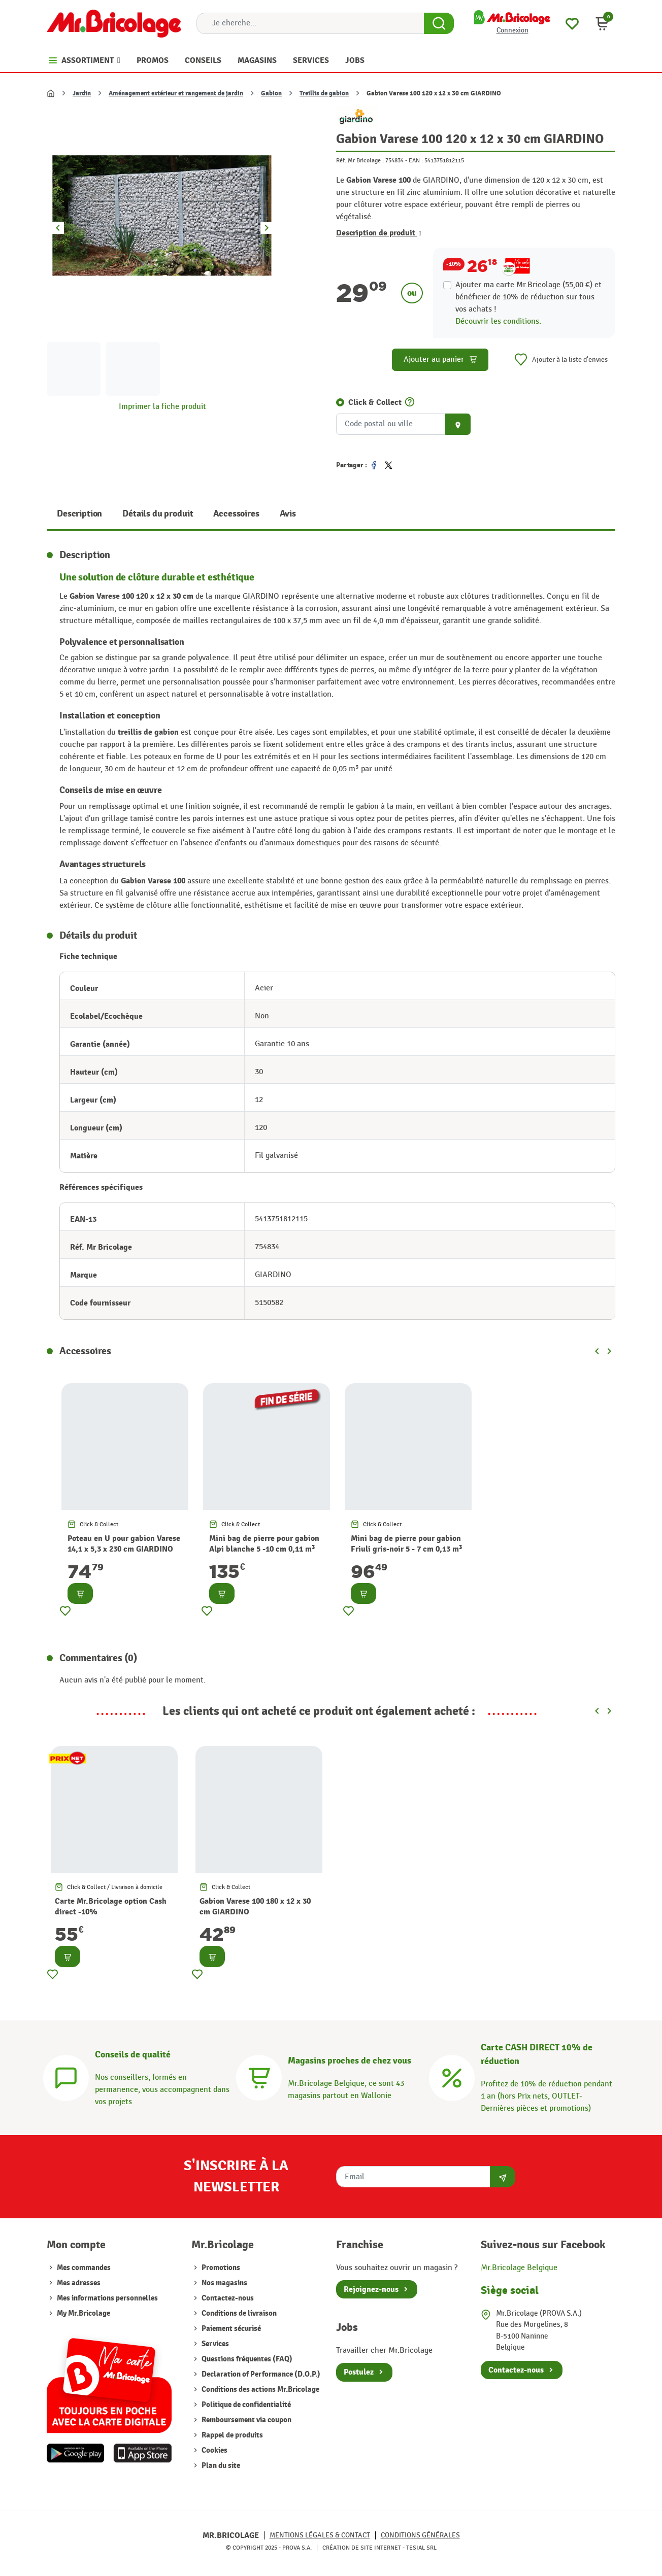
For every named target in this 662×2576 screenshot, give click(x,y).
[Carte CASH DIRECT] (452, 2076)
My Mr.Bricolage (83, 2313)
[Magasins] (259, 2076)
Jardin (82, 93)
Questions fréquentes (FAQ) (247, 2359)
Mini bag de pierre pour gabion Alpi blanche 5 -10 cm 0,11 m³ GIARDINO (264, 1549)
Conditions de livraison (239, 2313)
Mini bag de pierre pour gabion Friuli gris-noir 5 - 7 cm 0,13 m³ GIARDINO (406, 1549)
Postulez (359, 2372)
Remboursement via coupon (246, 2420)
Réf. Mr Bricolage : (360, 160)
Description (79, 514)
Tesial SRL (421, 2547)
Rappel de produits (232, 2435)
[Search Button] (439, 23)
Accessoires (236, 514)
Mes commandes (84, 2268)
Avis (288, 514)
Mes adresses (79, 2283)
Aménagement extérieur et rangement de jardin (176, 93)
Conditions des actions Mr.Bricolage (260, 2389)
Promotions (221, 2268)
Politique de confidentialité (246, 2405)
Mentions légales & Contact (320, 2535)
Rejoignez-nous (371, 2289)
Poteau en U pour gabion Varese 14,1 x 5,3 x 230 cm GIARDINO (124, 1543)
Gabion (271, 93)
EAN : (416, 160)
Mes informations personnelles (107, 2298)
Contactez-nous (228, 2298)
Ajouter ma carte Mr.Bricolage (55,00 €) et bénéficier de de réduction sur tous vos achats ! (528, 297)
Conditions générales (420, 2535)
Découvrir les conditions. (498, 321)
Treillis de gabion (324, 93)
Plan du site (221, 2465)
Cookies (214, 2450)
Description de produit (378, 232)
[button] (602, 23)
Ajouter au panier (440, 359)
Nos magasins (224, 2283)
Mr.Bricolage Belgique (519, 2268)
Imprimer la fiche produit (162, 406)
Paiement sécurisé (231, 2328)
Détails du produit (157, 514)
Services (215, 2344)
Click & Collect (375, 402)
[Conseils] (66, 2076)
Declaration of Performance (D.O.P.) (261, 2374)
